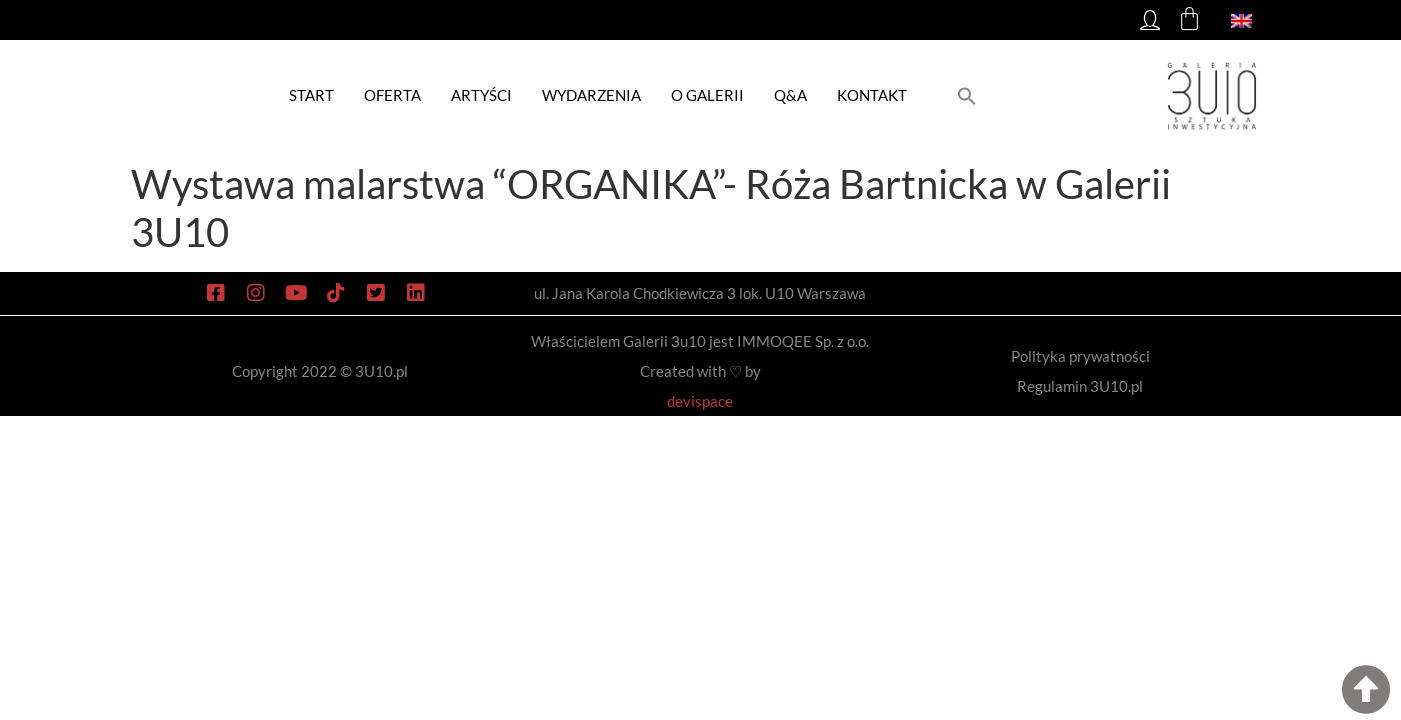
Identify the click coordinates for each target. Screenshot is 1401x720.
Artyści (481, 95)
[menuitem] (1241, 20)
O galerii (707, 95)
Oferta (392, 95)
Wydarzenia (591, 95)
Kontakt (872, 95)
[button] (967, 95)
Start (311, 95)
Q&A (790, 95)
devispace (700, 401)
